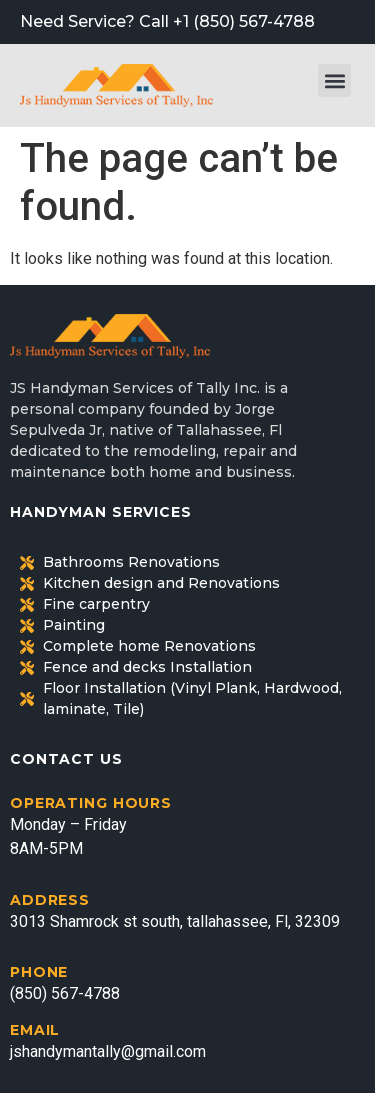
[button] (334, 80)
